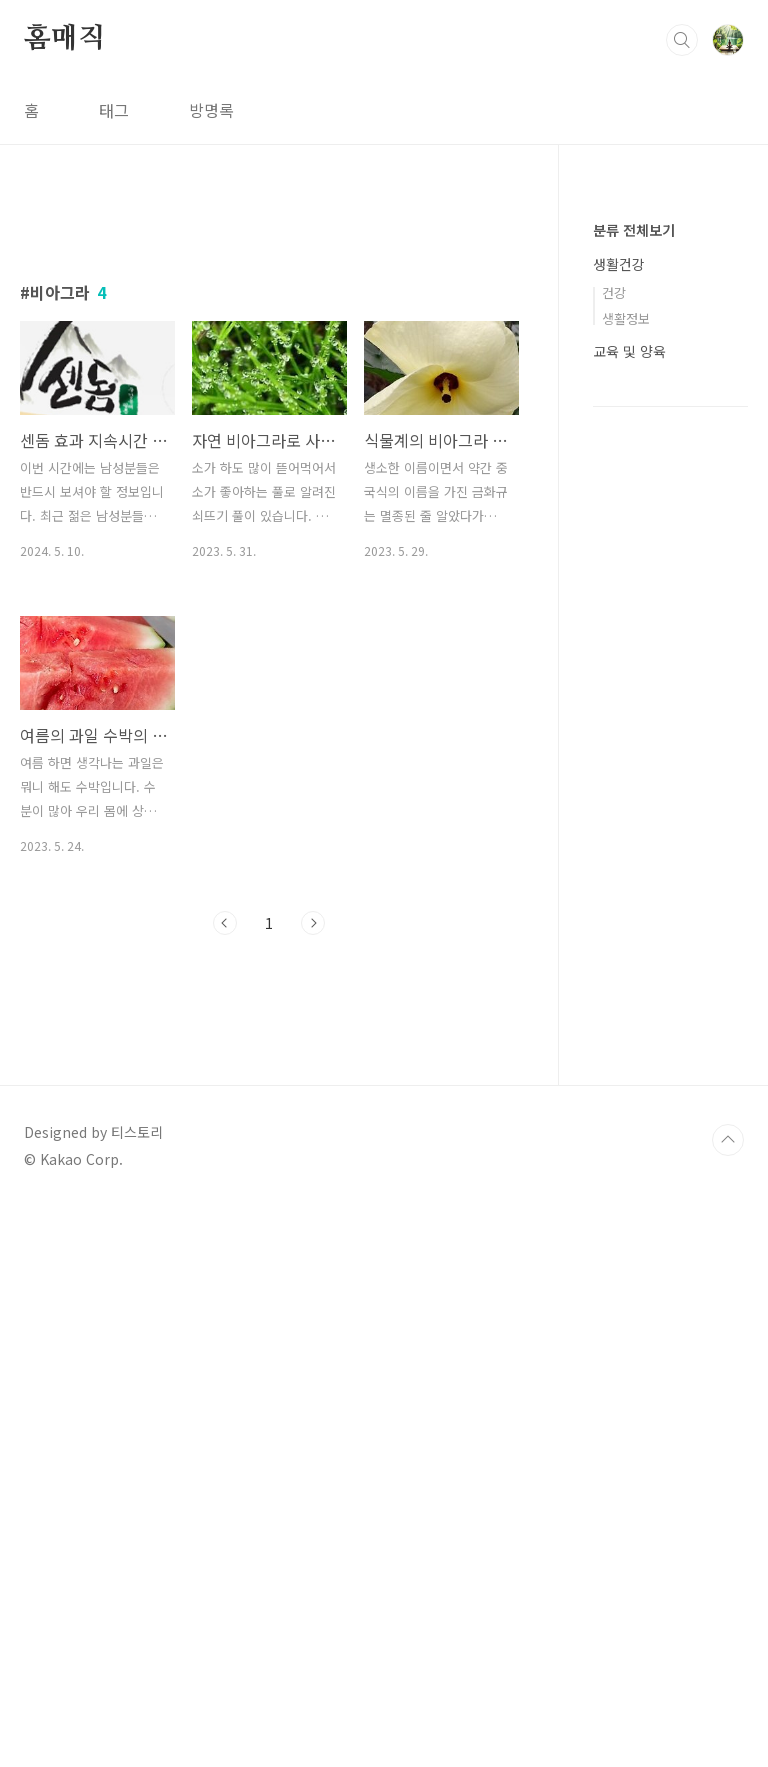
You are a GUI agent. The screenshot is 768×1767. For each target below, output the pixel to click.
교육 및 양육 (629, 351)
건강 (614, 292)
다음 (313, 1203)
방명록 (211, 110)
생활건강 (619, 264)
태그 (114, 110)
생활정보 (626, 318)
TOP (728, 1700)
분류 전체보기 (634, 230)
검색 (682, 40)
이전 (225, 1203)
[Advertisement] (269, 387)
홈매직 (64, 39)
